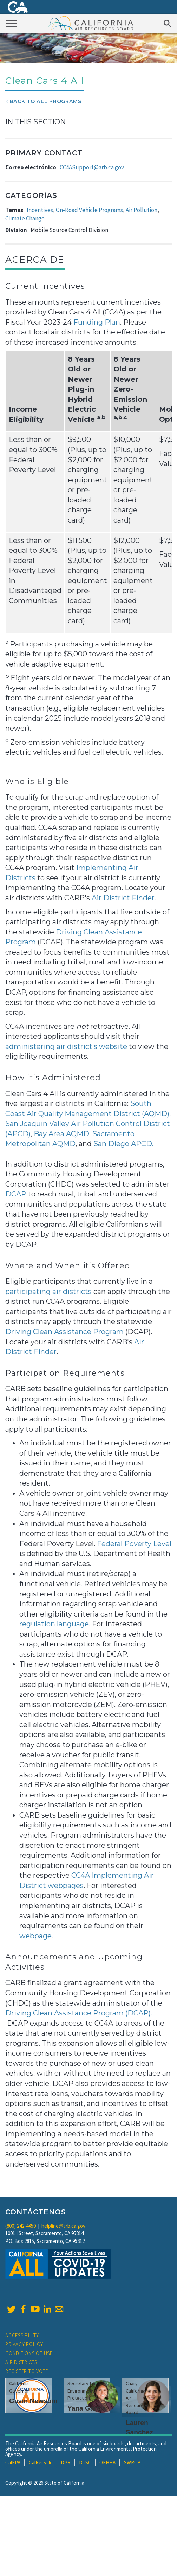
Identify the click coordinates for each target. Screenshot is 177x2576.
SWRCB (132, 2462)
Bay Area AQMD (61, 1134)
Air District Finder (123, 898)
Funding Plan (96, 322)
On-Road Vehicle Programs (89, 210)
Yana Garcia (86, 2408)
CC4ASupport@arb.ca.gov (92, 167)
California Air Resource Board (91, 23)
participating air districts (48, 1291)
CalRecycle (41, 2462)
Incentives (40, 210)
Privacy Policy (24, 2344)
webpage (35, 1936)
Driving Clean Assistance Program (64, 1331)
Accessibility (22, 2335)
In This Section (35, 122)
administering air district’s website (66, 1046)
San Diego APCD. (123, 1143)
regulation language (54, 1624)
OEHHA (107, 2462)
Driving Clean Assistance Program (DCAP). (78, 2013)
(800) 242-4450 (20, 2225)
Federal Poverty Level (134, 1543)
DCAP (15, 1194)
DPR (66, 2462)
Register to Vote (26, 2371)
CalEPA (12, 2462)
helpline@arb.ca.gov (63, 2225)
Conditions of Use (29, 2353)
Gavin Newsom (33, 2401)
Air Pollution (141, 210)
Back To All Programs (45, 101)
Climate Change (25, 218)
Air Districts (21, 2362)
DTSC (85, 2462)
